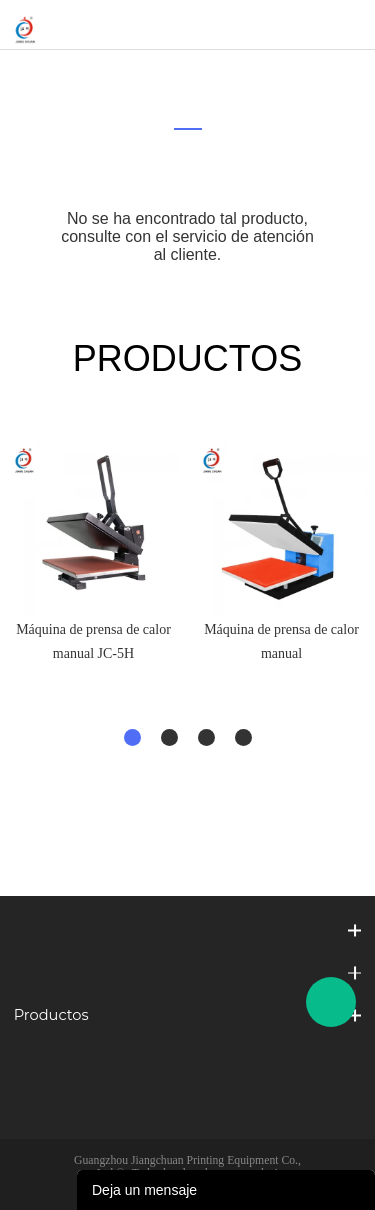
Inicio (173, 75)
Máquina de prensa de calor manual (281, 641)
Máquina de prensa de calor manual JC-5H (93, 641)
